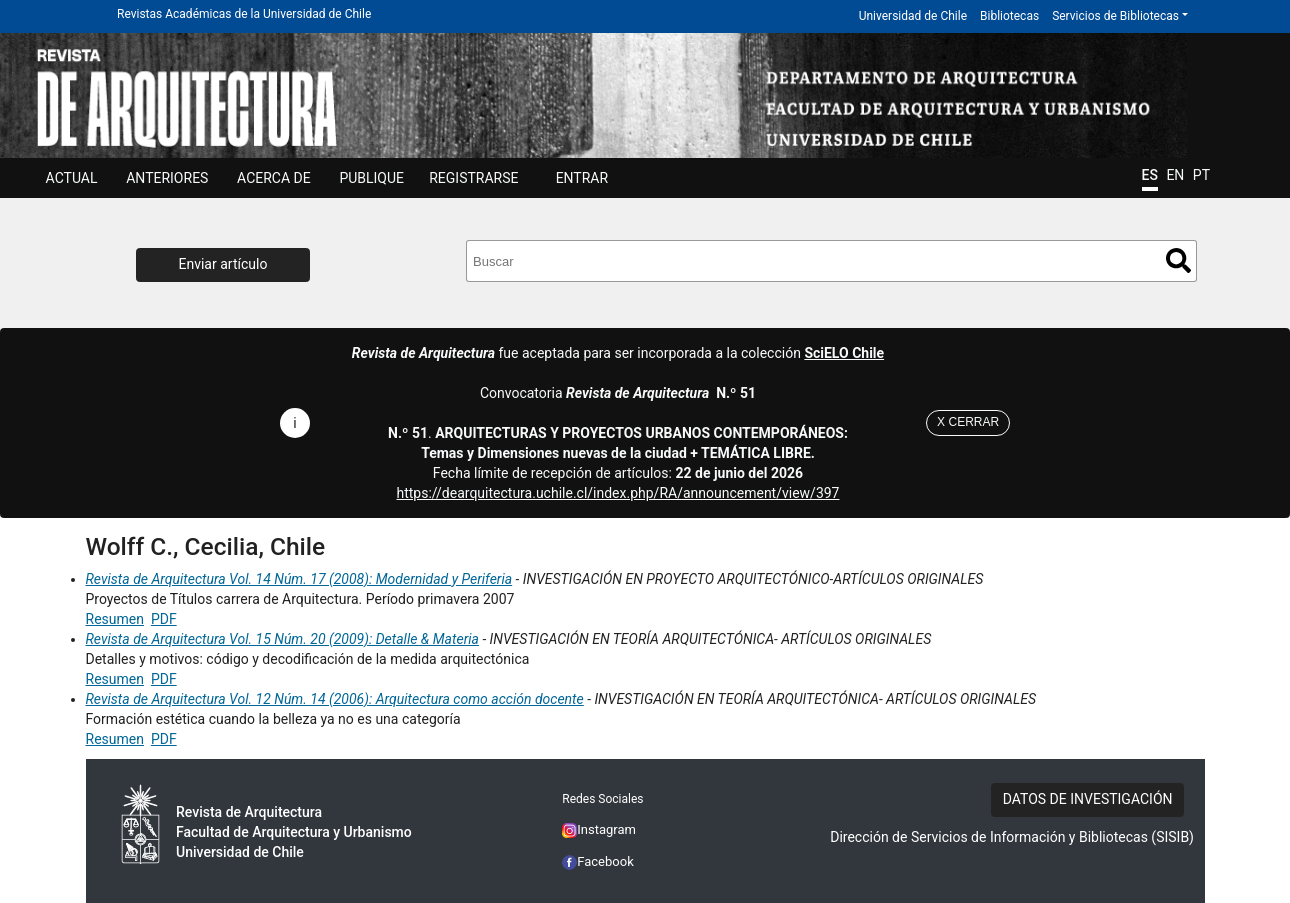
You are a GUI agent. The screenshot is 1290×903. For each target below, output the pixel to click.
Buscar (1178, 260)
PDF (164, 619)
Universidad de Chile (913, 16)
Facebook (598, 861)
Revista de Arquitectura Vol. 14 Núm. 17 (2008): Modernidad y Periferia (299, 579)
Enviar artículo (223, 264)
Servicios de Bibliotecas (1115, 16)
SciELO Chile (844, 353)
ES (1150, 175)
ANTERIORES (167, 178)
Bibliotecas (1009, 16)
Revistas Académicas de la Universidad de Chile (244, 14)
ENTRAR (582, 178)
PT (1201, 175)
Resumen (115, 619)
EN (1175, 175)
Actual (72, 178)
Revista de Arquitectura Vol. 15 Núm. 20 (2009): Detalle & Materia (282, 639)
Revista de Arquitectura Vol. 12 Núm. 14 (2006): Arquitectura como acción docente (335, 699)
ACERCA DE (274, 178)
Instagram (599, 829)
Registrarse (473, 178)
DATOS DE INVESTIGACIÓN (1088, 799)
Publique (371, 178)
